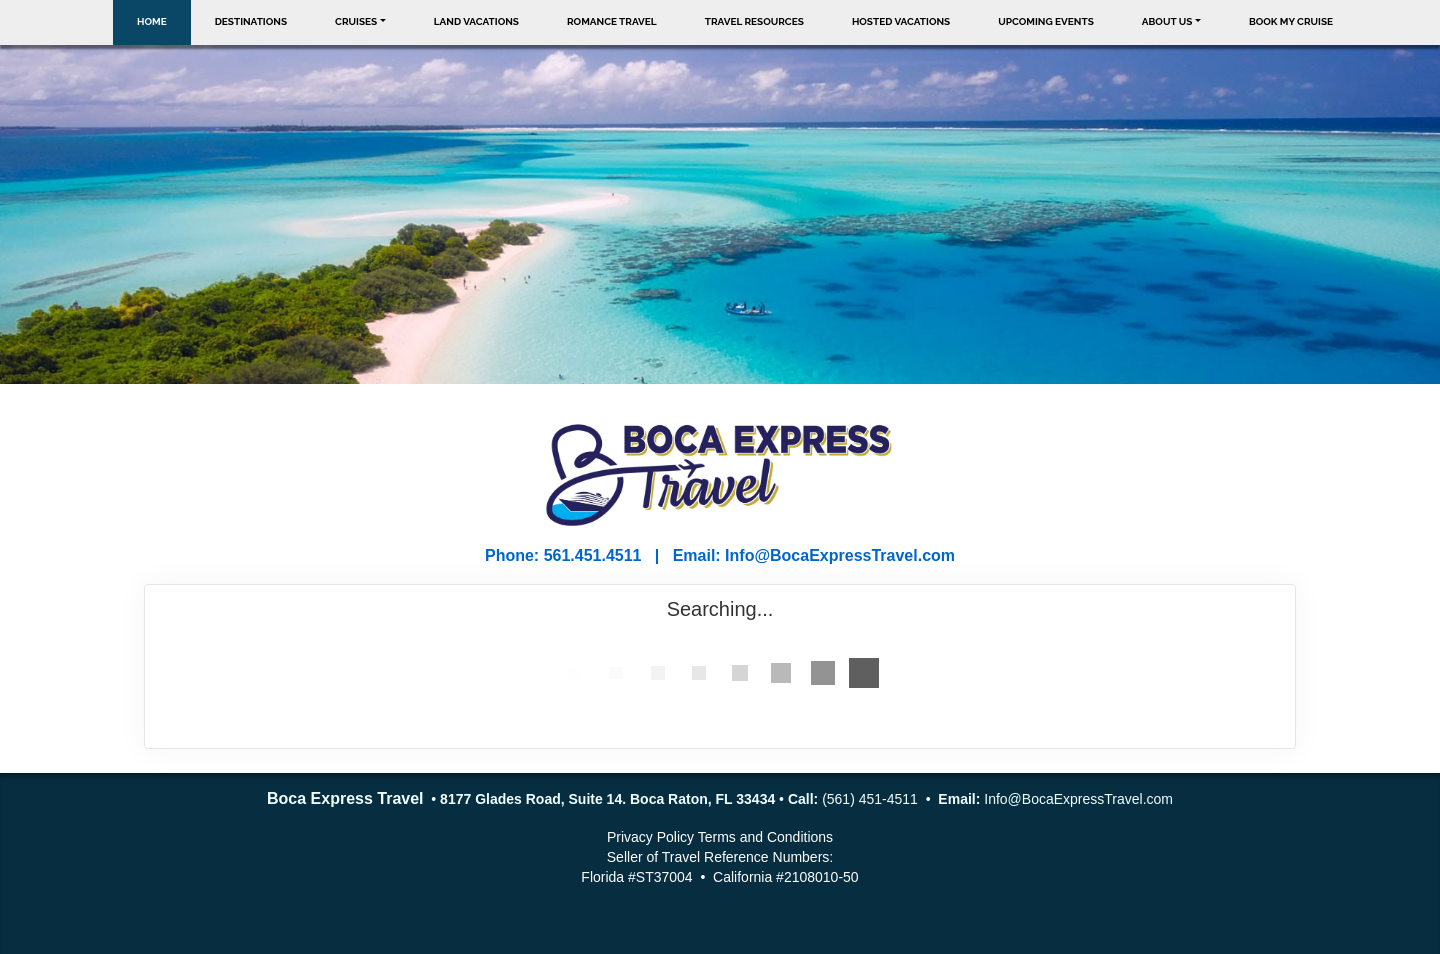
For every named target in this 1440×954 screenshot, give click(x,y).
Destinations (251, 21)
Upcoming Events (1046, 21)
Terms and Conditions (765, 837)
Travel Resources (754, 21)
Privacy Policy (650, 837)
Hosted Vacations (901, 21)
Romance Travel (612, 21)
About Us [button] (1167, 21)
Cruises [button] (356, 21)
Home (152, 21)
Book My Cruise (1291, 21)
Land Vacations (476, 21)
